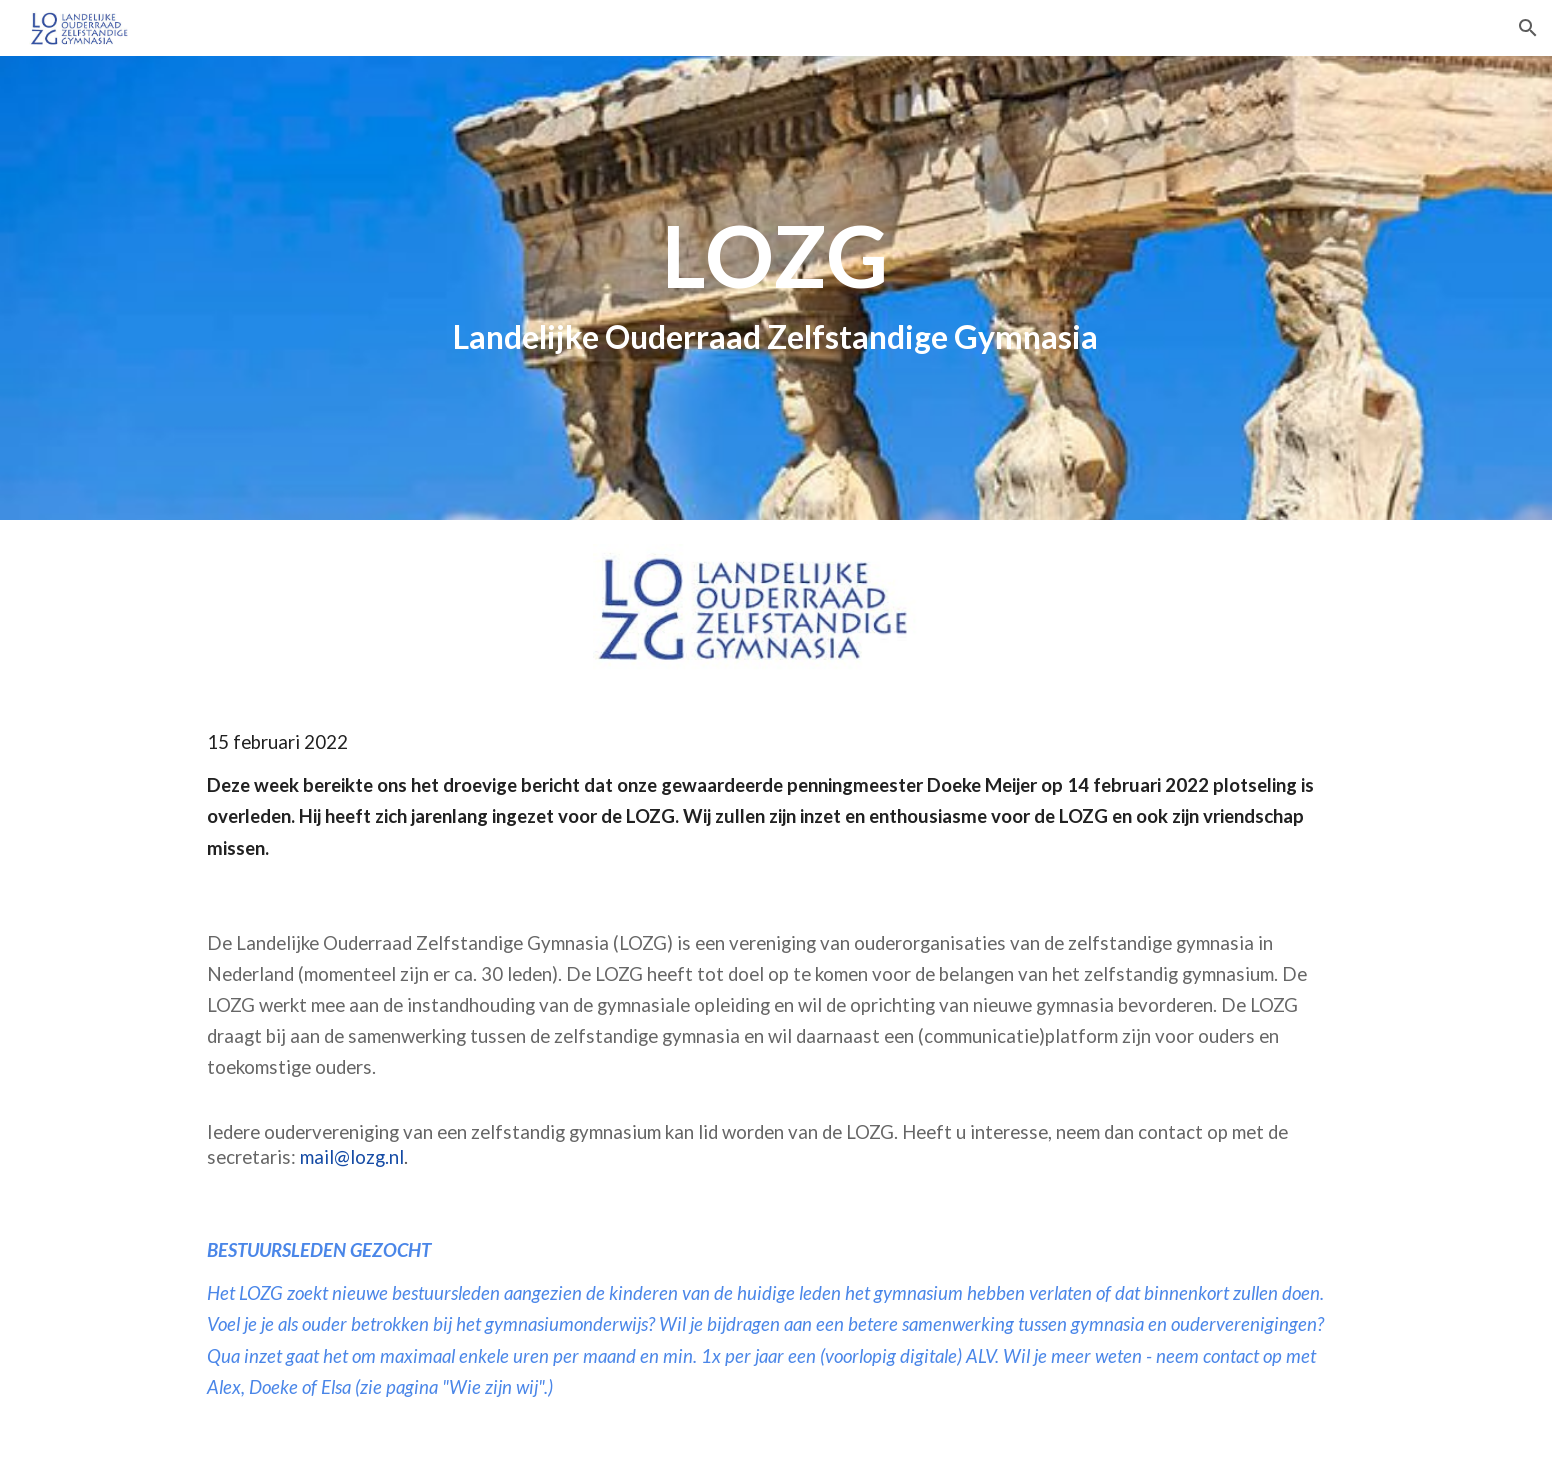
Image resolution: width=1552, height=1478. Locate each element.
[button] (1528, 28)
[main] (775, 288)
